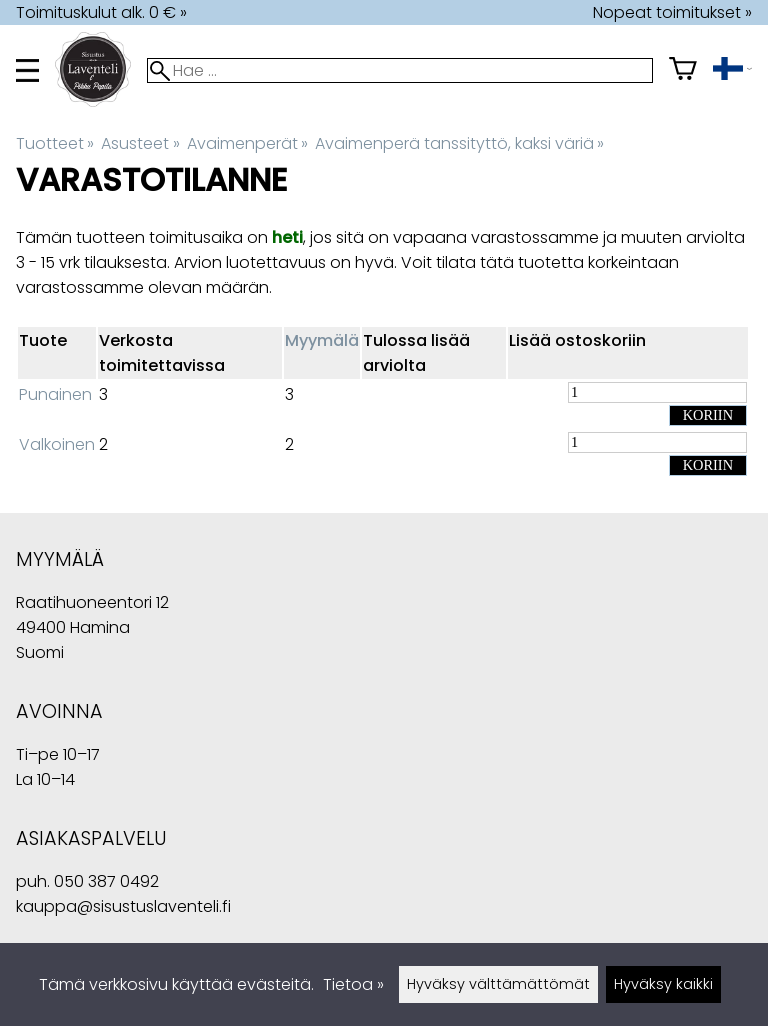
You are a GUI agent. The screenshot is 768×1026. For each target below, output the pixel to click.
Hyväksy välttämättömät (498, 984)
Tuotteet (55, 143)
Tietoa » (353, 984)
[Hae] (400, 70)
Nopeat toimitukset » (672, 12)
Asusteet (140, 143)
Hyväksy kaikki (663, 984)
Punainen (55, 394)
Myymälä (322, 340)
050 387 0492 (106, 881)
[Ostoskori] (683, 70)
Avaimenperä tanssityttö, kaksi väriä (459, 143)
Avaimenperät (247, 143)
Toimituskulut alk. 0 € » (101, 12)
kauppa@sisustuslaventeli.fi (123, 906)
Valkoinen (57, 444)
